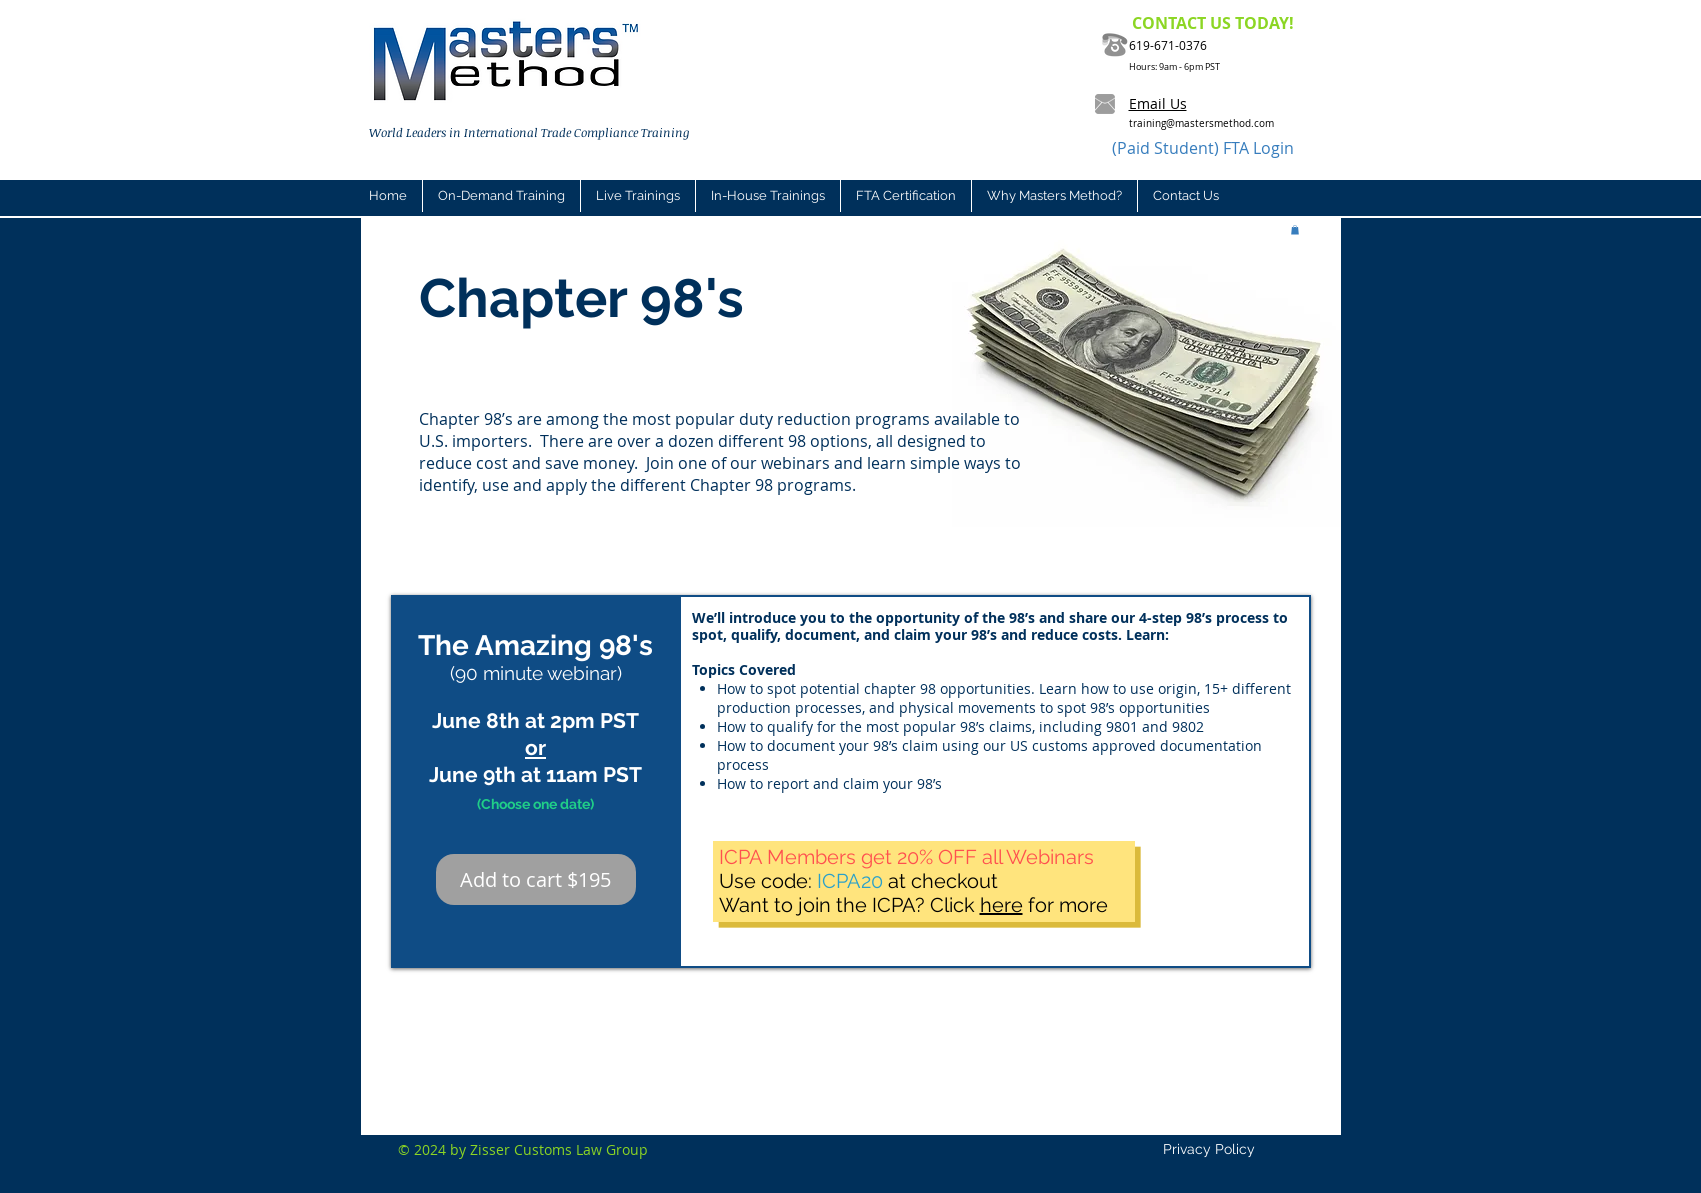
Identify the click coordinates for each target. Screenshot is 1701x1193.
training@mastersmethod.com (1201, 123)
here (1001, 905)
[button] (637, 196)
